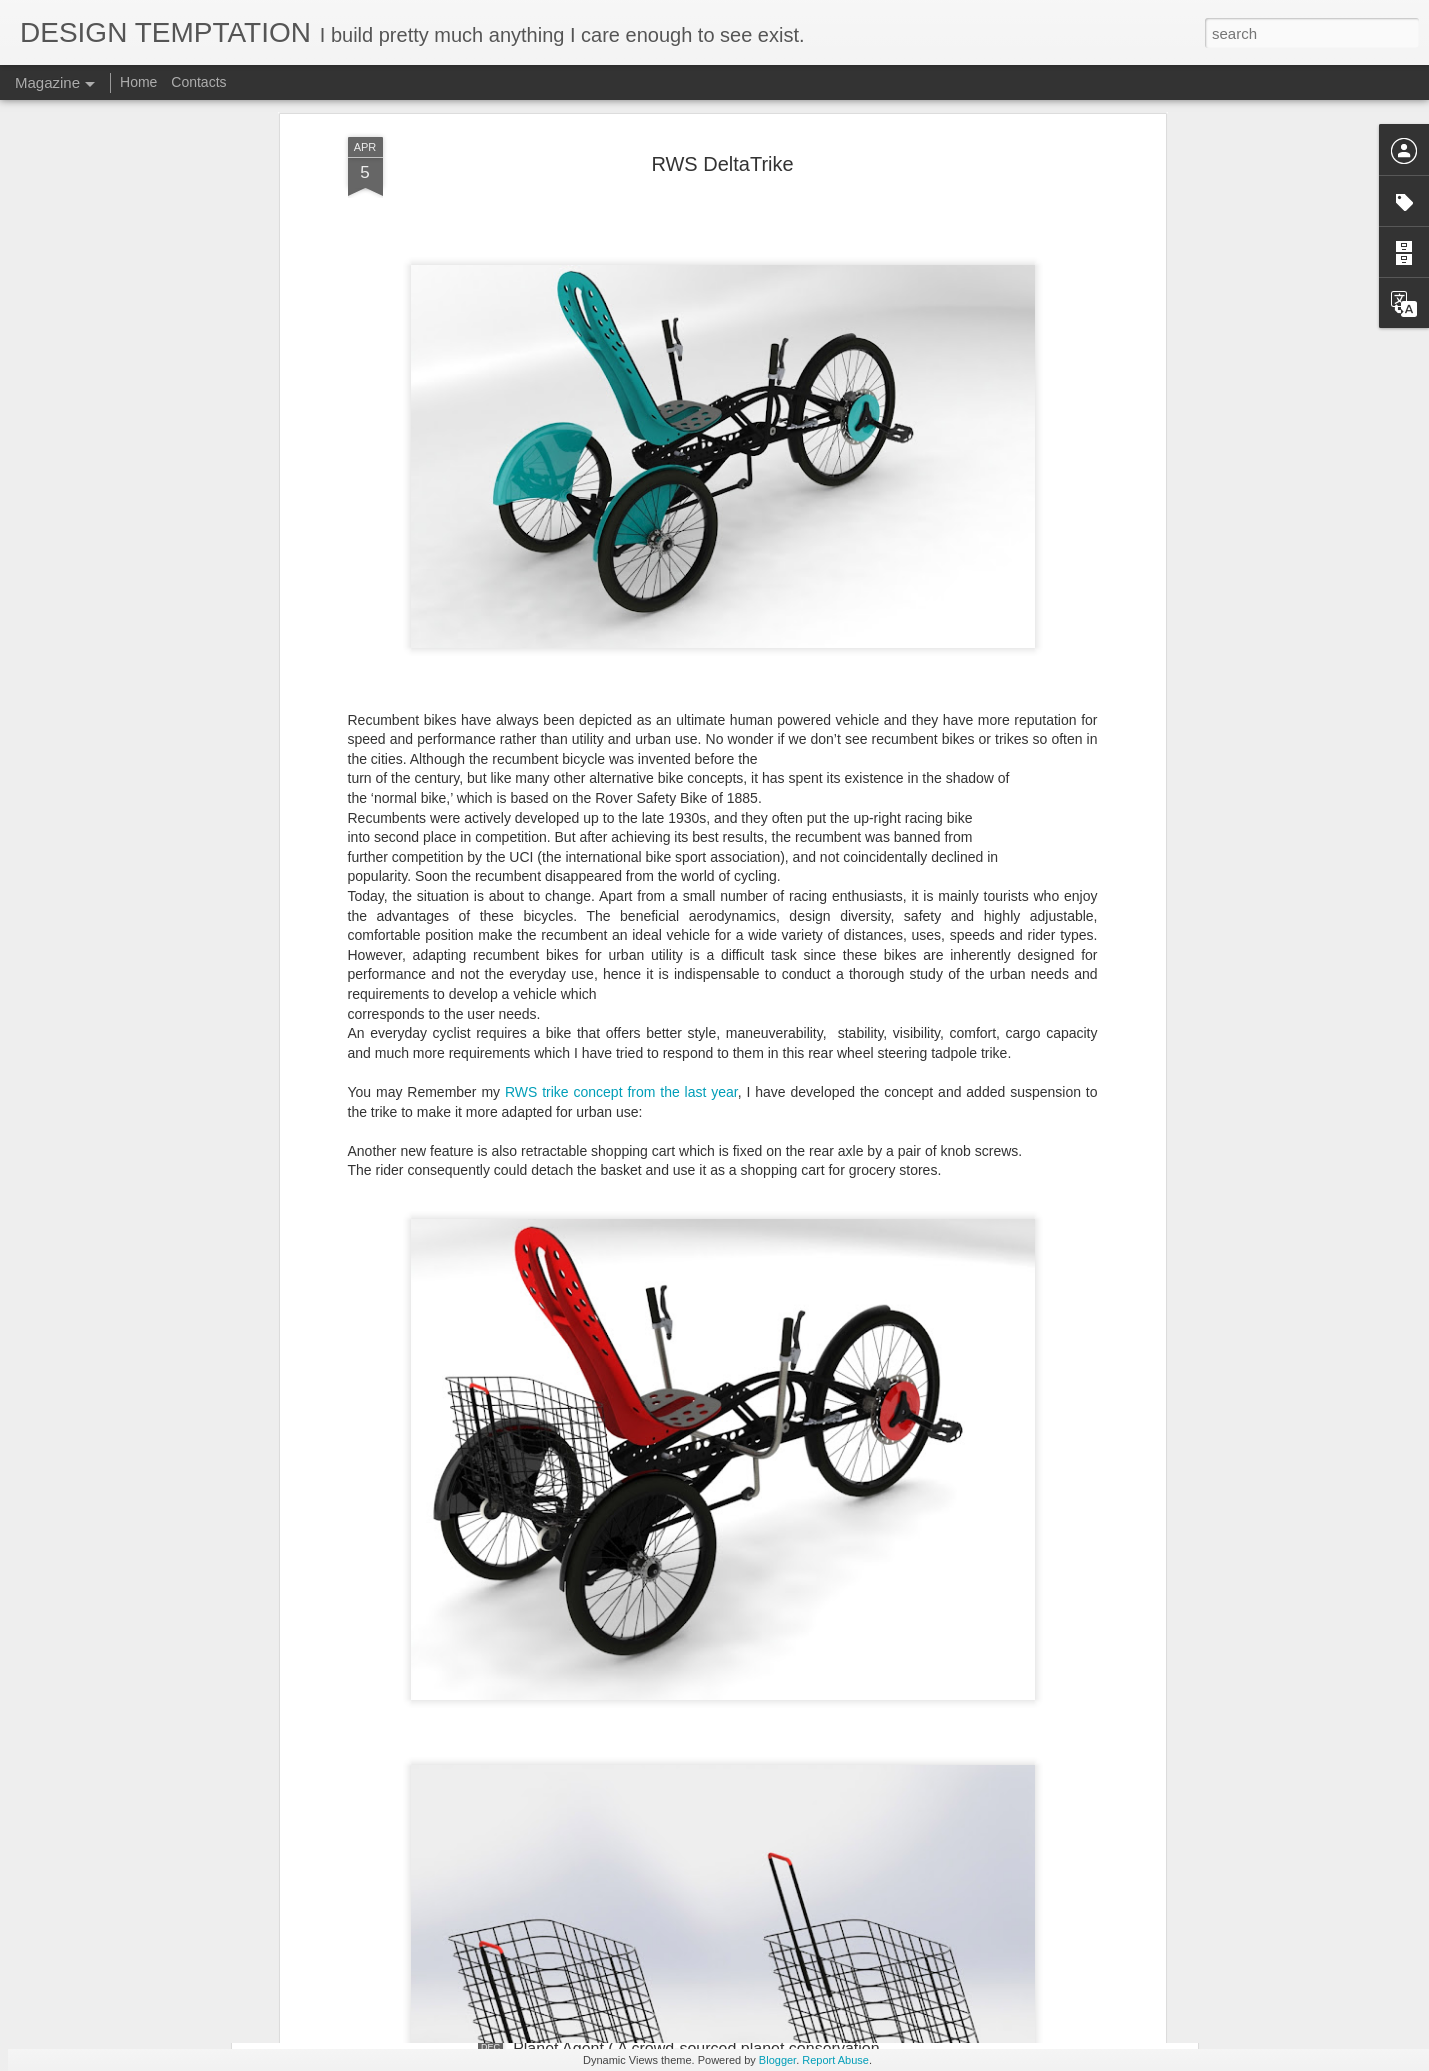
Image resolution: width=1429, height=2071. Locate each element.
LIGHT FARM (561, 1821)
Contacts (198, 82)
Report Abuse (835, 2060)
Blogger (777, 2060)
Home (138, 82)
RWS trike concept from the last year (621, 927)
